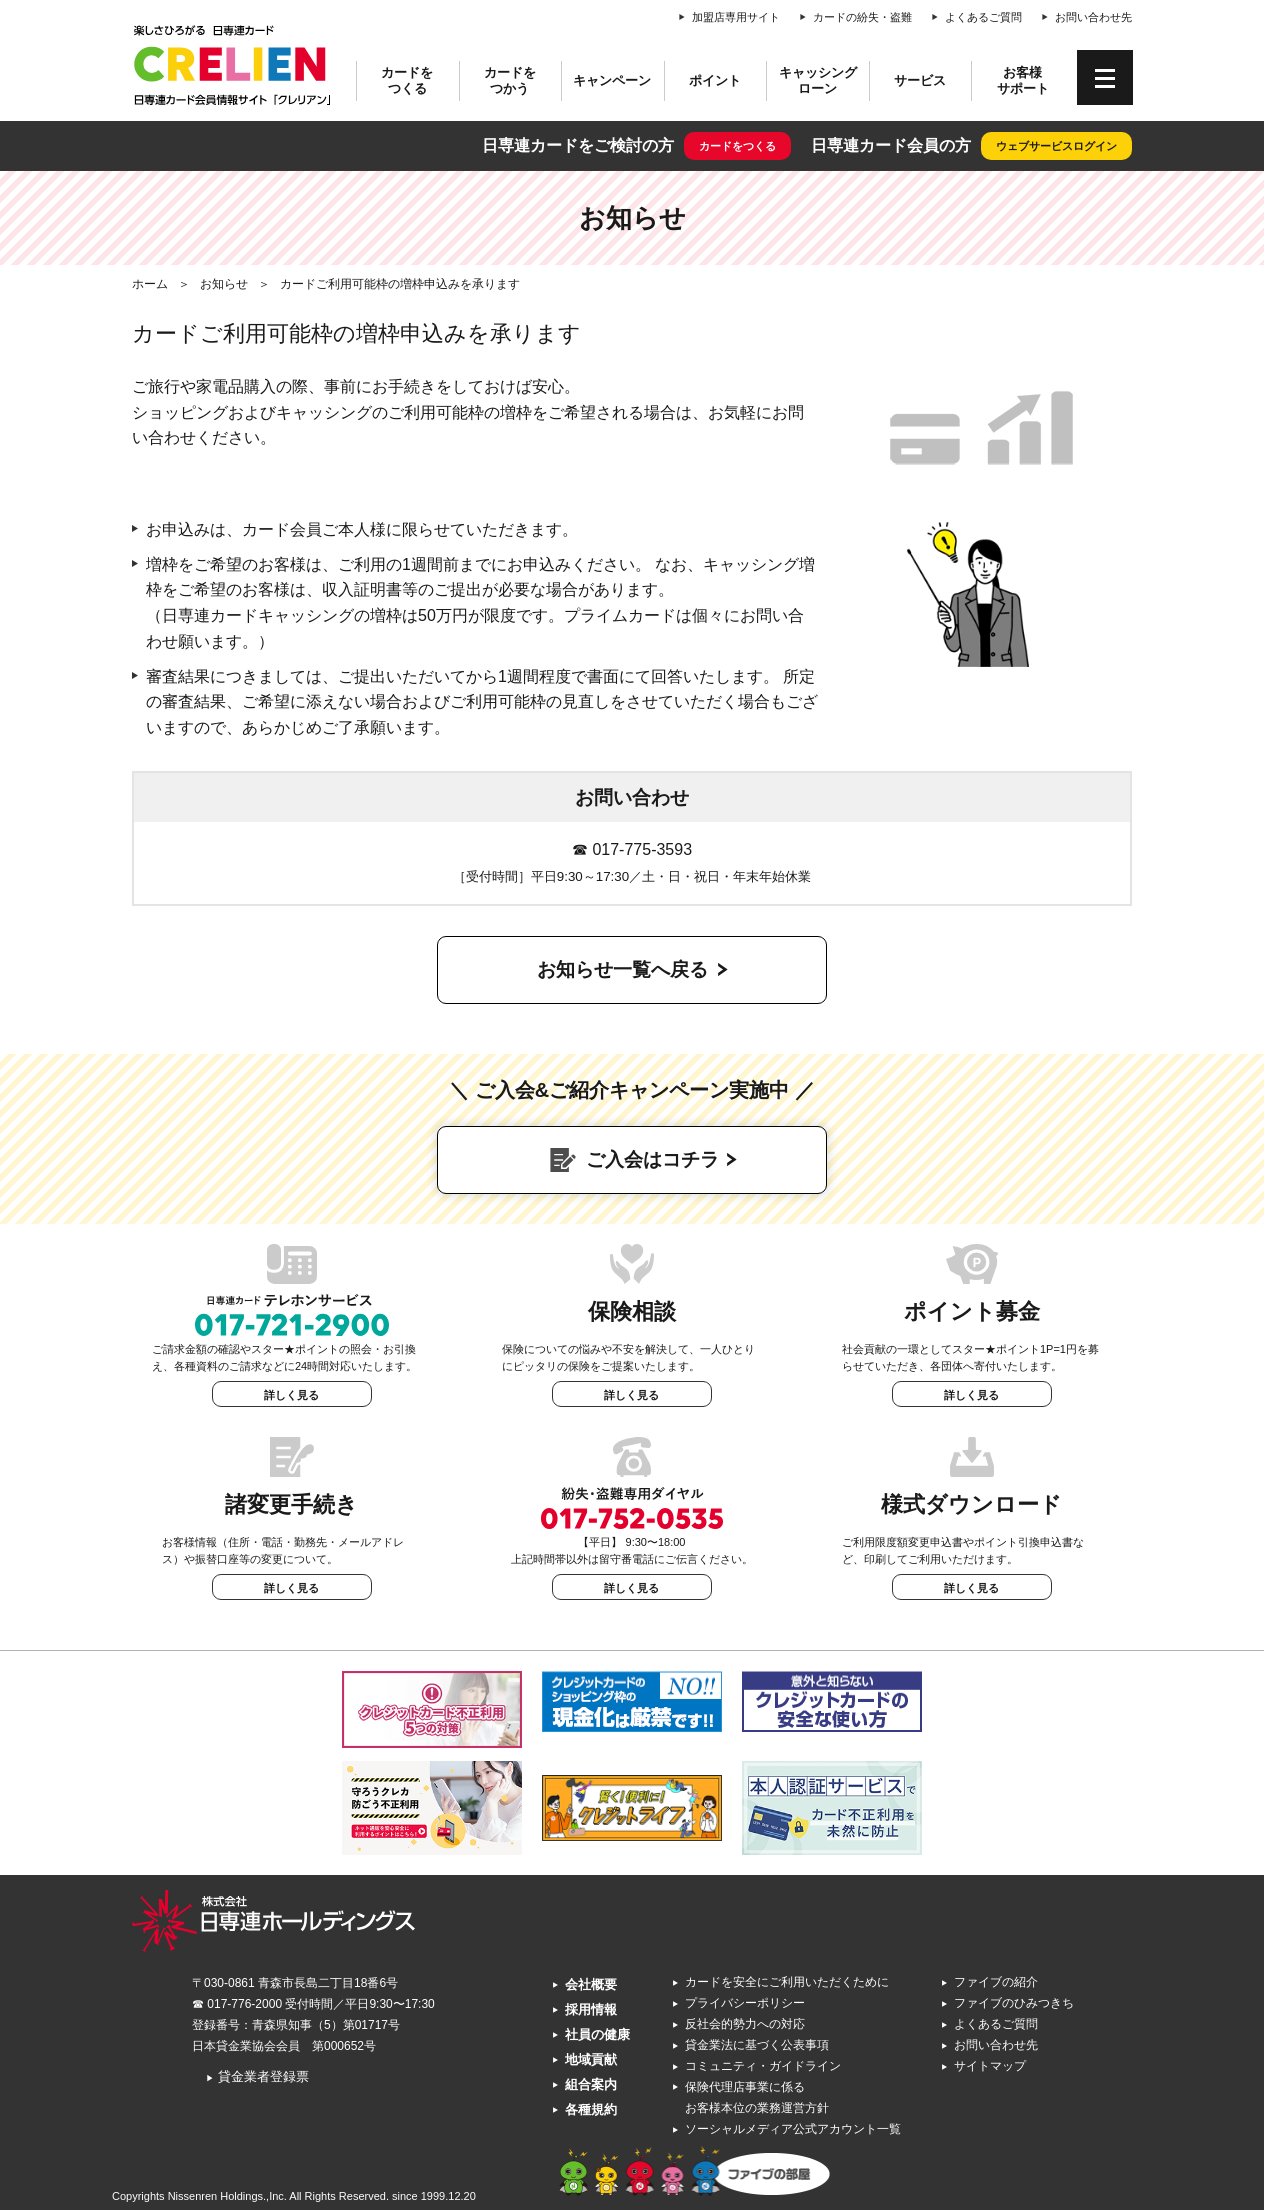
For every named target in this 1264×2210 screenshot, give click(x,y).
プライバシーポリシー (745, 2003)
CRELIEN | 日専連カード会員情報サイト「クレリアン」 (232, 65)
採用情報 (591, 2009)
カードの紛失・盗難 (862, 17)
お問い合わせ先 (1093, 17)
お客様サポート (1023, 80)
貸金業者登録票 (257, 2076)
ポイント (715, 80)
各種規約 (591, 2109)
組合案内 (591, 2084)
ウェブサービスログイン (1056, 146)
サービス (920, 80)
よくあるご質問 (983, 17)
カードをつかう (510, 80)
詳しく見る (291, 1395)
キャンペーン (612, 80)
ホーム (150, 284)
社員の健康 (597, 2034)
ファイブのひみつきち (1014, 2003)
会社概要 (591, 1984)
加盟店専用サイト (736, 17)
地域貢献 (591, 2059)
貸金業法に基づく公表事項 (757, 2045)
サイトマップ (990, 2066)
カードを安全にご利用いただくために (787, 1982)
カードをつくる (407, 80)
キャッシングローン (818, 80)
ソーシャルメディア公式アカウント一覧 (793, 2129)
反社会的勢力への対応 (745, 2024)
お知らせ (224, 284)
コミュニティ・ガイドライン (763, 2066)
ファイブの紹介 (996, 1982)
